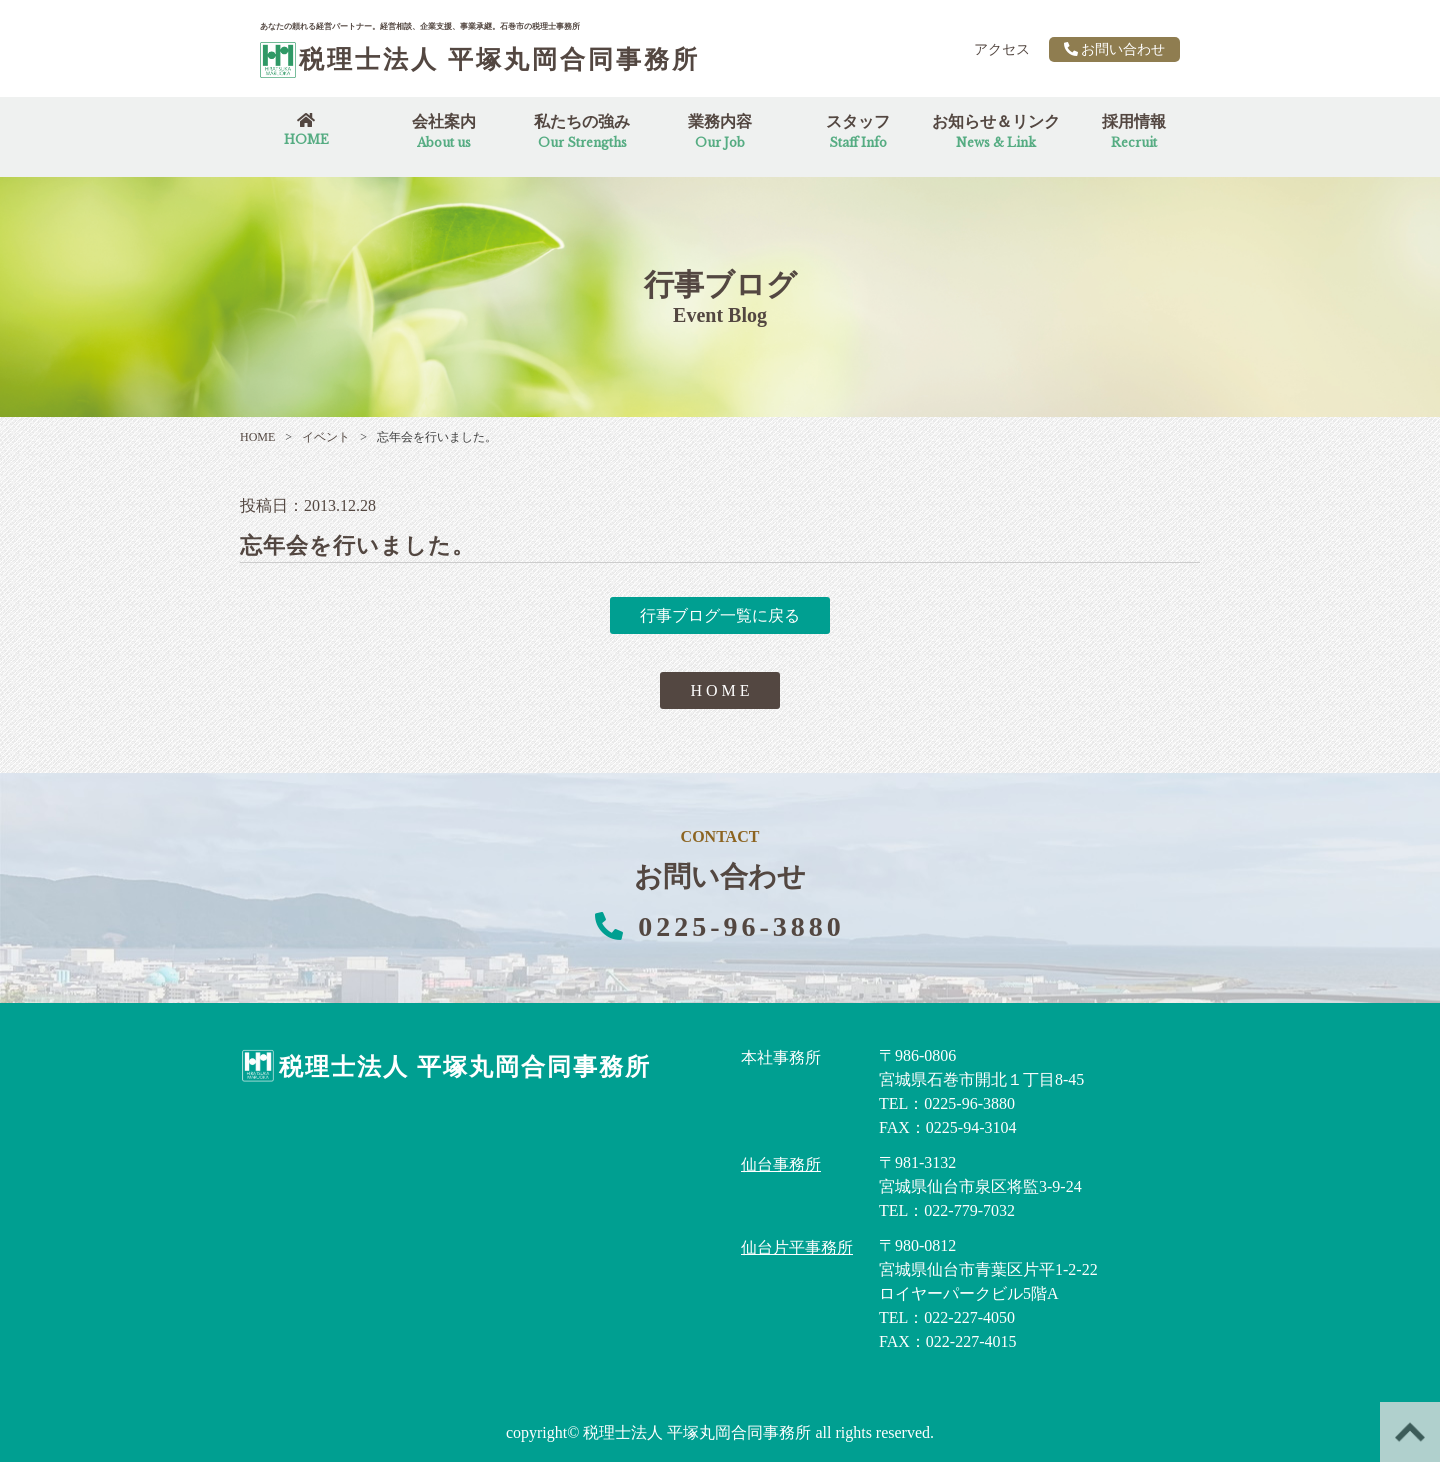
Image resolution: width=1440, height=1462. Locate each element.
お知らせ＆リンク (996, 131)
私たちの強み (582, 131)
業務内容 (720, 131)
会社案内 (444, 131)
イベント (317, 437)
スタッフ (858, 131)
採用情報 (1134, 131)
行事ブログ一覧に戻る (720, 615)
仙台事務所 (781, 1164)
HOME (257, 437)
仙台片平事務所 (797, 1247)
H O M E (719, 690)
